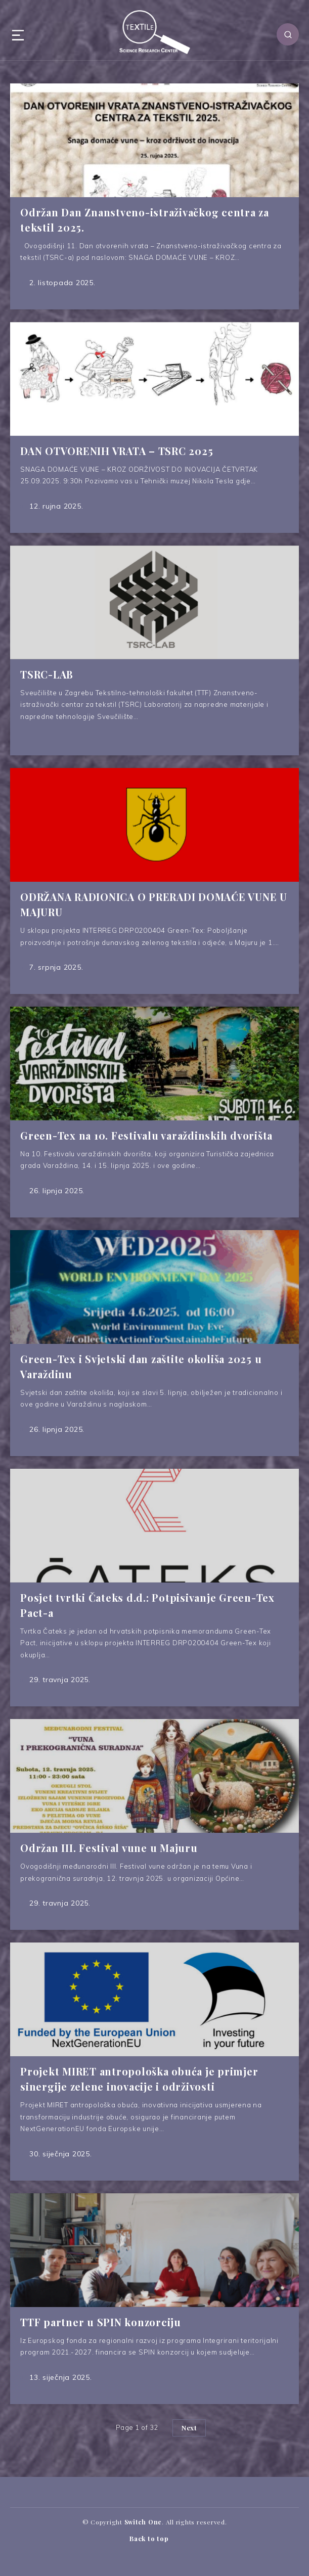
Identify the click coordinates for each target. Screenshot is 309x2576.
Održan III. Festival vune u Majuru (109, 1848)
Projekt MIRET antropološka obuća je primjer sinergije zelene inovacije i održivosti (139, 2078)
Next (189, 2427)
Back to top (154, 2539)
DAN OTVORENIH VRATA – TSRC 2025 (116, 451)
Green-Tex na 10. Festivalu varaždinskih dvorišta (146, 1135)
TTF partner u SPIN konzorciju (100, 2322)
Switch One (143, 2522)
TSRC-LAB (46, 674)
